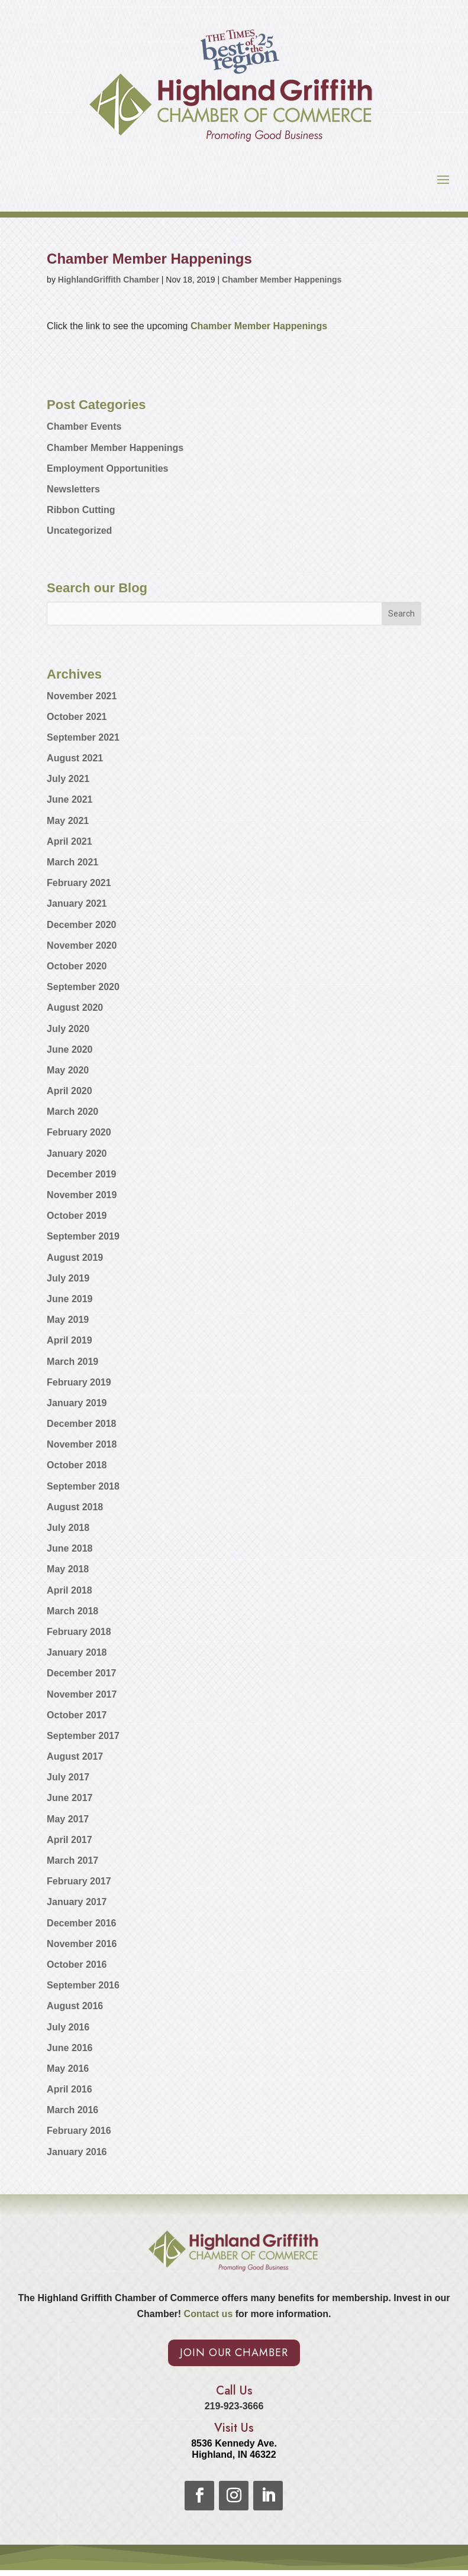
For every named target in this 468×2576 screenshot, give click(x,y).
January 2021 (76, 903)
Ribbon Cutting (81, 510)
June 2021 (69, 799)
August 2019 (75, 1258)
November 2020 (82, 945)
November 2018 (82, 1444)
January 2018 (76, 1652)
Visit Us (234, 2428)
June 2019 (69, 1299)
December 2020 (81, 925)
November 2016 (82, 1944)
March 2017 (72, 1860)
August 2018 (75, 1507)
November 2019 (82, 1195)
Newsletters (73, 489)
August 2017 (75, 1756)
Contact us (207, 2314)
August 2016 (75, 2006)
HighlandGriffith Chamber (108, 279)
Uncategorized (79, 530)
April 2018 (69, 1590)
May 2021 (68, 821)
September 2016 (83, 1985)
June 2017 (69, 1798)
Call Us (234, 2390)
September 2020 (83, 987)
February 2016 (79, 2131)
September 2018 (83, 1486)
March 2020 (72, 1112)
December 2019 (81, 1174)
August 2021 (75, 758)
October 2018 (76, 1465)
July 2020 (68, 1029)
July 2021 (68, 779)
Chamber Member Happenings (281, 279)
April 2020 (69, 1091)
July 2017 (68, 1777)
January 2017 (76, 1902)
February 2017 (79, 1881)
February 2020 (79, 1132)
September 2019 (83, 1236)
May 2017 (68, 1819)
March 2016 (72, 2110)
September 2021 (83, 737)
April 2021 (69, 841)
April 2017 (69, 1840)
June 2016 (69, 2048)
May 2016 (68, 2069)
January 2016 (76, 2152)
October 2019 (76, 1216)
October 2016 (76, 1964)
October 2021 (76, 717)
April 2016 (69, 2089)
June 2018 (69, 1548)
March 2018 (72, 1611)
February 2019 (79, 1382)
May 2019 (68, 1320)
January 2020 (76, 1154)
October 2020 (76, 966)
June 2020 (69, 1049)
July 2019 (68, 1278)
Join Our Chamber (234, 2352)
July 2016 (68, 2027)
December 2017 (81, 1673)
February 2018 (79, 1632)
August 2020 (75, 1008)
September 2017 (83, 1736)
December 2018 (81, 1424)
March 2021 (72, 862)
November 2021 (82, 696)
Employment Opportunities (107, 468)
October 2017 (76, 1715)
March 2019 (72, 1362)
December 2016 (81, 1923)
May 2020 (68, 1070)
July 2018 (68, 1528)
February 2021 (79, 883)
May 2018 (68, 1569)
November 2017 (82, 1694)
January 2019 (76, 1403)
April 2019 (69, 1340)
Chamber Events (84, 426)
